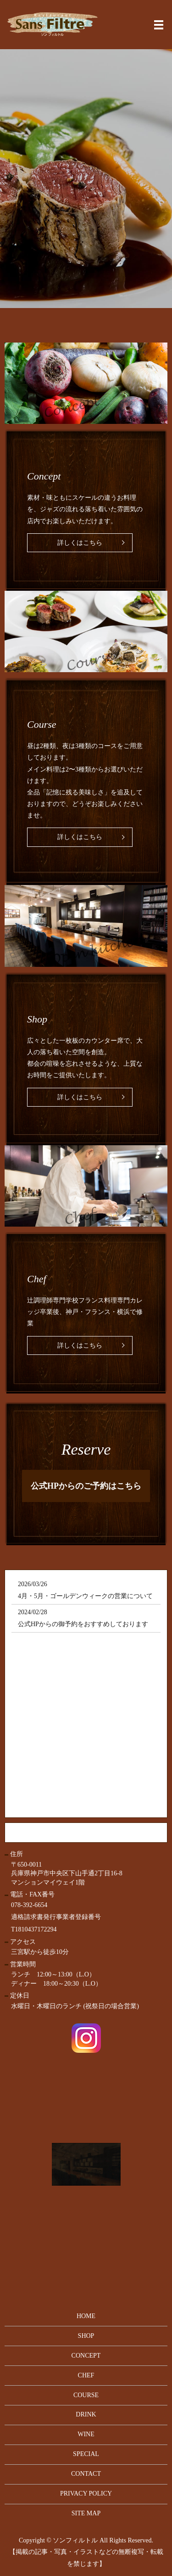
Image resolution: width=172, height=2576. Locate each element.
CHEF (86, 2375)
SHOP (86, 2335)
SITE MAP (86, 2513)
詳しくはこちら (79, 542)
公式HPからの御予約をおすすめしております (83, 1624)
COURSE (86, 2395)
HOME (86, 2316)
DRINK (86, 2414)
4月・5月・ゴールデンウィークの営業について (85, 1596)
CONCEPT (86, 2355)
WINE (86, 2434)
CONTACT (86, 2473)
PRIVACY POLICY (86, 2493)
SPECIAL (86, 2453)
